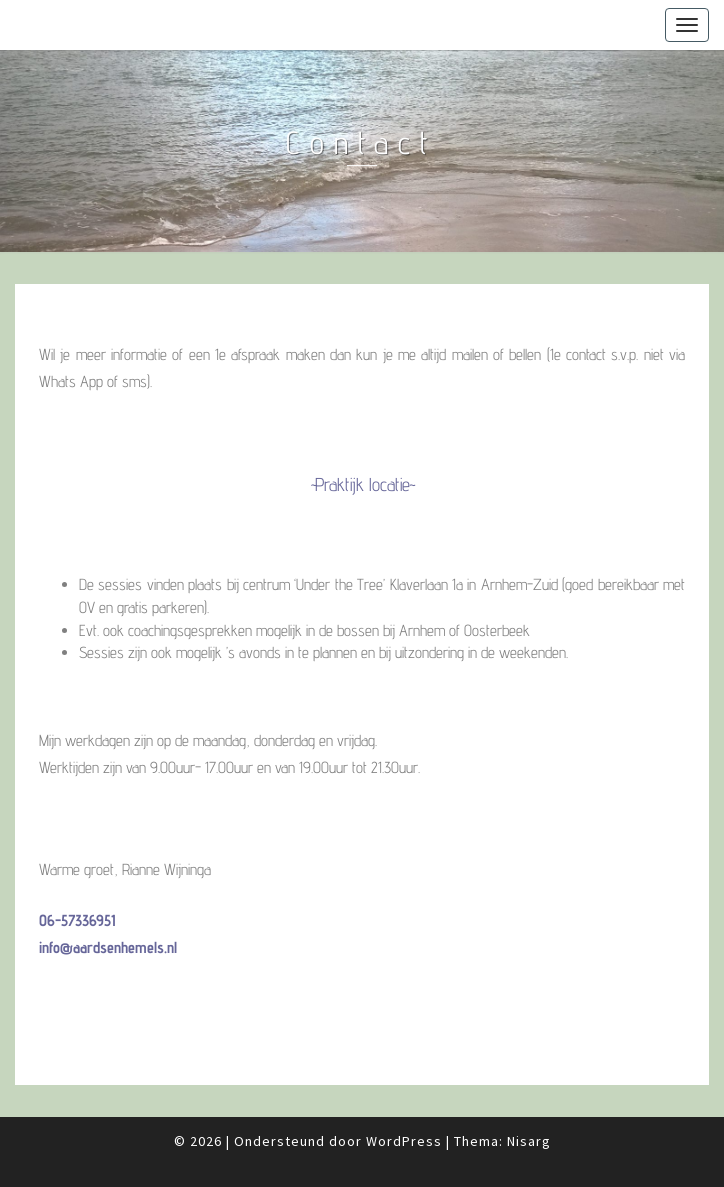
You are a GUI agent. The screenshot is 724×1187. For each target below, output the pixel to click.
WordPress (404, 1141)
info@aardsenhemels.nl (108, 947)
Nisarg (529, 1141)
